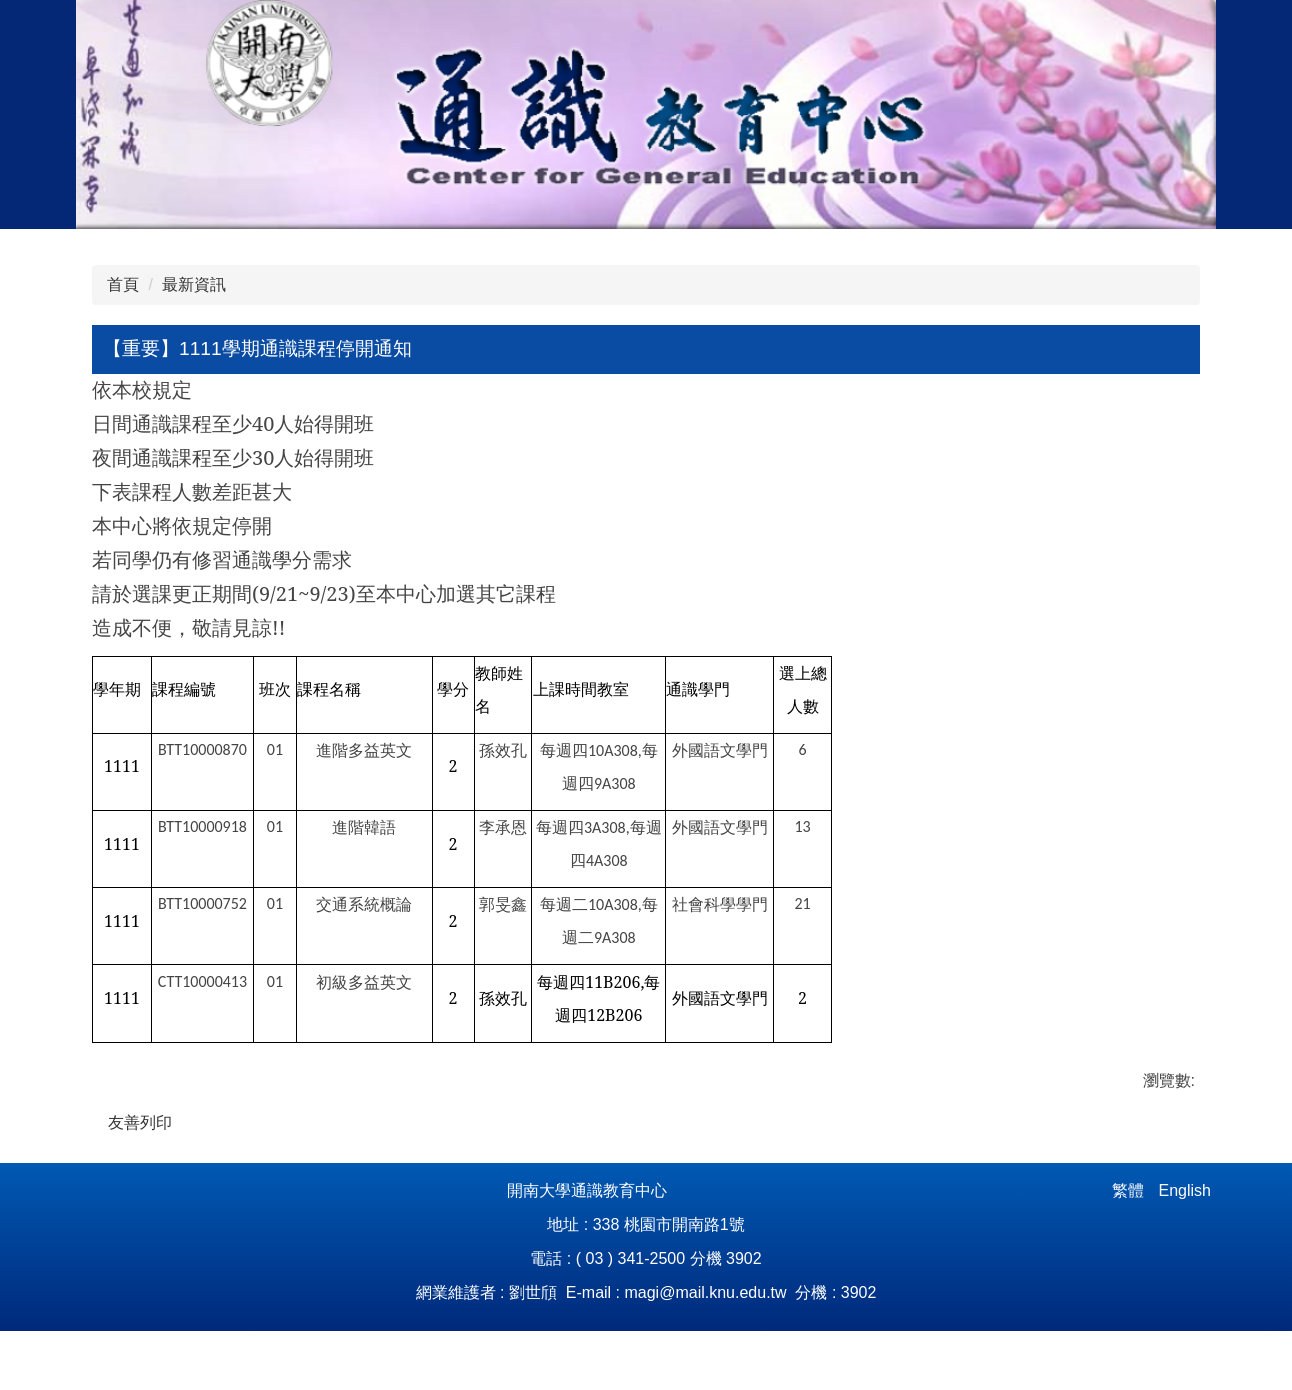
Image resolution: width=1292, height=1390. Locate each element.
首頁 (123, 284)
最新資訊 (194, 284)
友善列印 (140, 1122)
